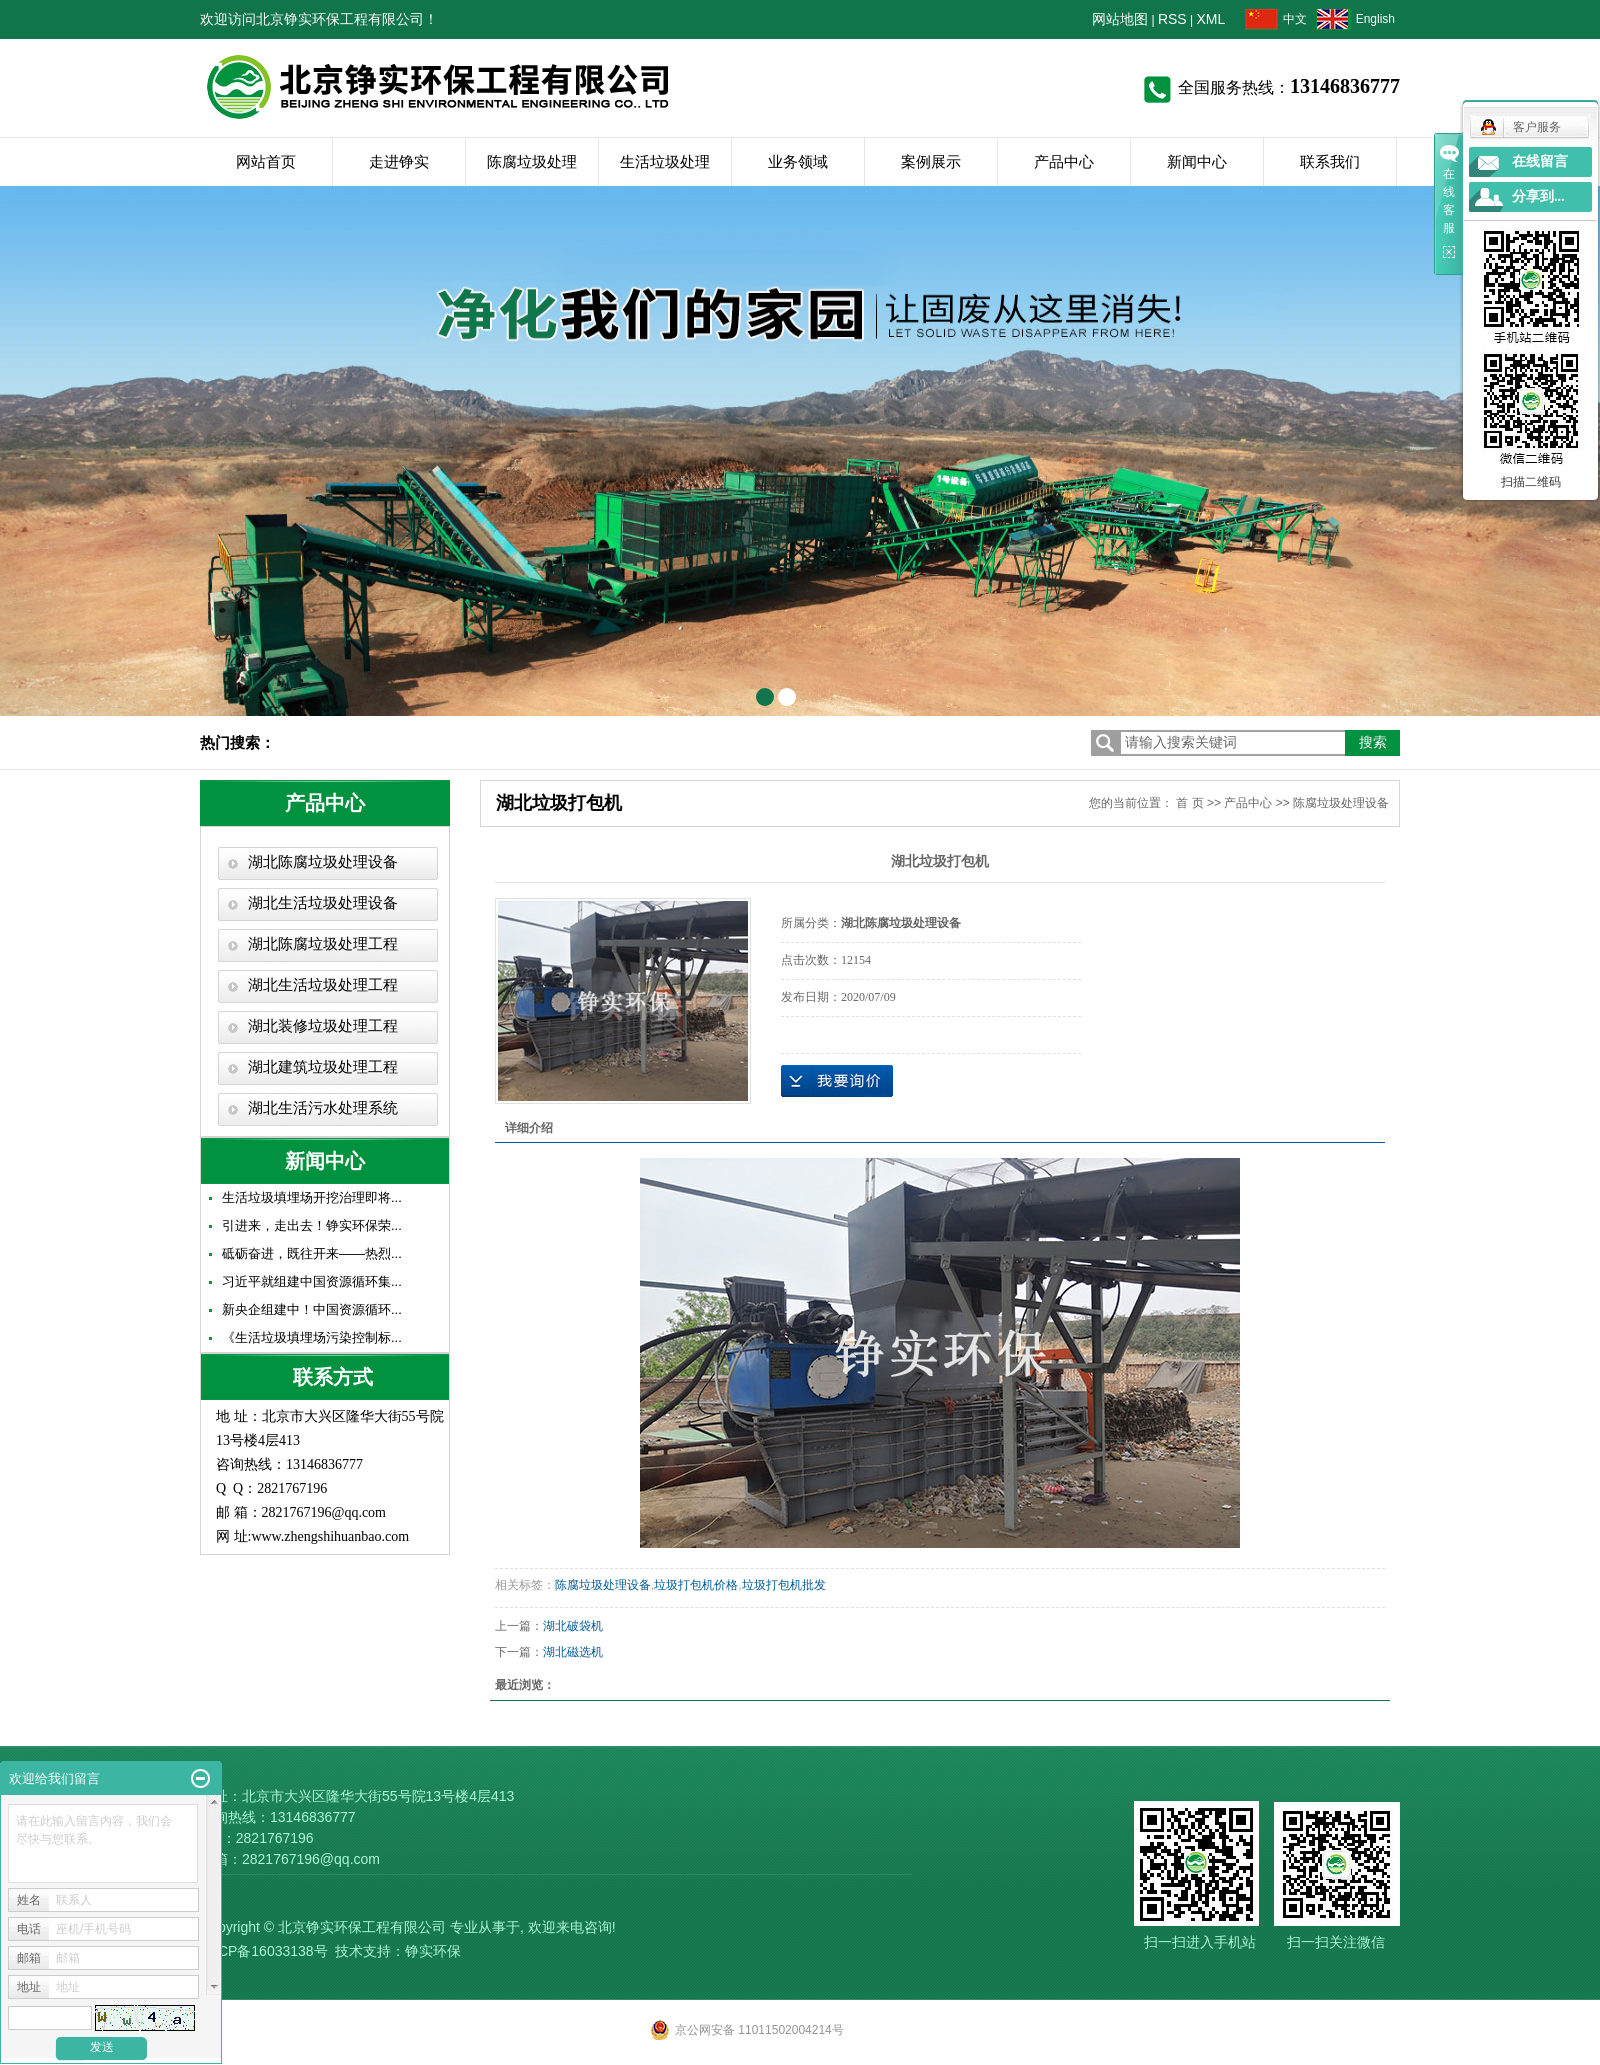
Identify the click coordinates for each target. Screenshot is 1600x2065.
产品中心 (1064, 161)
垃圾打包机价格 (696, 1585)
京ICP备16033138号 (264, 1951)
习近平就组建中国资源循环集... (312, 1281)
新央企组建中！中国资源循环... (312, 1309)
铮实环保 (433, 1951)
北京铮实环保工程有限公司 (362, 1927)
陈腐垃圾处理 (532, 161)
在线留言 (1540, 161)
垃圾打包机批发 (784, 1585)
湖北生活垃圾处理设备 (323, 903)
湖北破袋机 (573, 1626)
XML (1211, 19)
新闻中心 (1197, 161)
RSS (1172, 19)
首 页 (1189, 803)
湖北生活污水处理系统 (323, 1108)
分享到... (1538, 196)
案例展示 (931, 161)
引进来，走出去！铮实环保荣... (312, 1225)
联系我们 (1330, 161)
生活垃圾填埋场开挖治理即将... (312, 1197)
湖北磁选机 (573, 1652)
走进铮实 (399, 161)
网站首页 (266, 161)
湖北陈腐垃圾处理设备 (323, 862)
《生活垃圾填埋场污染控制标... (312, 1337)
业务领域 (798, 161)
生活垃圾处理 (665, 161)
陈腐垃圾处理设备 (1341, 803)
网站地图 (1120, 19)
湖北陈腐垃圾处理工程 (323, 944)
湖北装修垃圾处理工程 (323, 1026)
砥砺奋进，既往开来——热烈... (312, 1253)
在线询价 (837, 1081)
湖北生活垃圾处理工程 (323, 985)
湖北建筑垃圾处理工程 (323, 1067)
